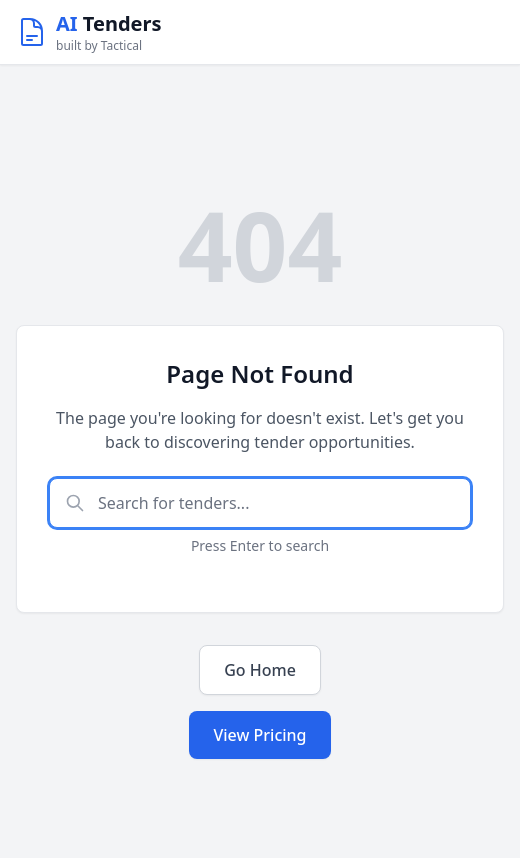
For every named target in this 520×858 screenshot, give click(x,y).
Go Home (260, 670)
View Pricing (259, 735)
